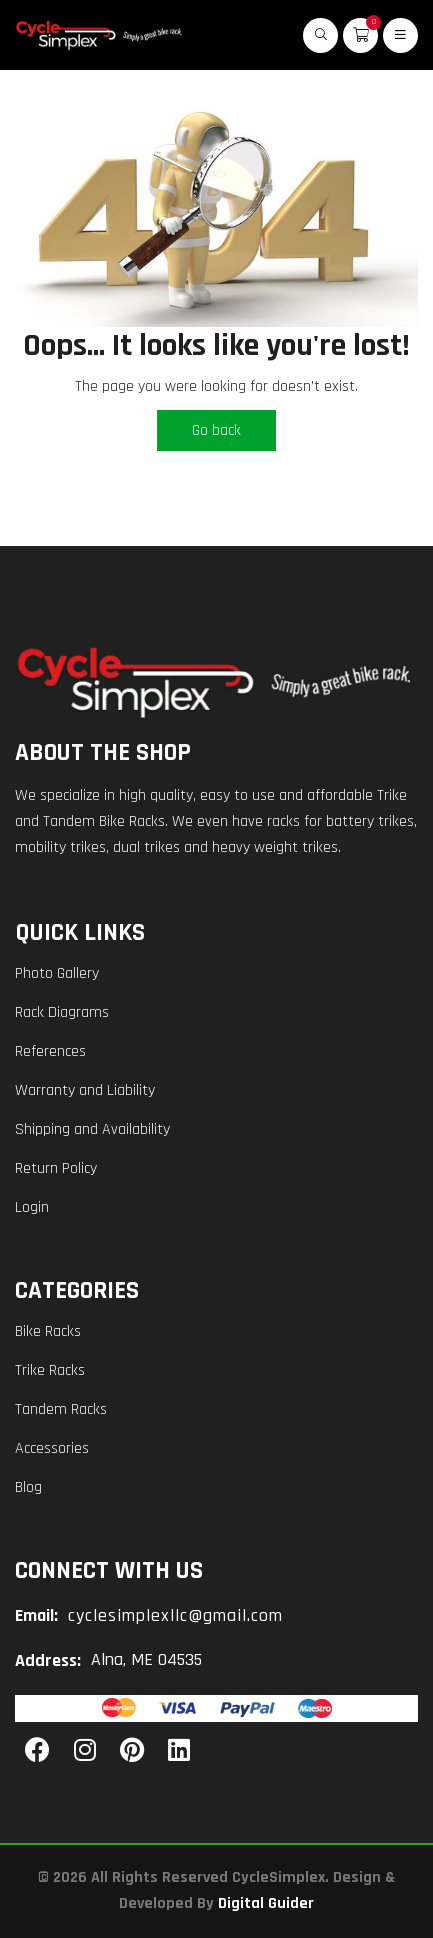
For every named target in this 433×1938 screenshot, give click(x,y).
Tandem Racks (61, 1409)
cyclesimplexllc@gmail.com (175, 1615)
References (50, 1051)
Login (32, 1207)
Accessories (52, 1448)
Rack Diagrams (62, 1012)
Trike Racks (50, 1370)
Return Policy (56, 1168)
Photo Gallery (57, 973)
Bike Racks (48, 1331)
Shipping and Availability (92, 1129)
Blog (28, 1487)
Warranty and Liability (85, 1090)
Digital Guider (266, 1903)
